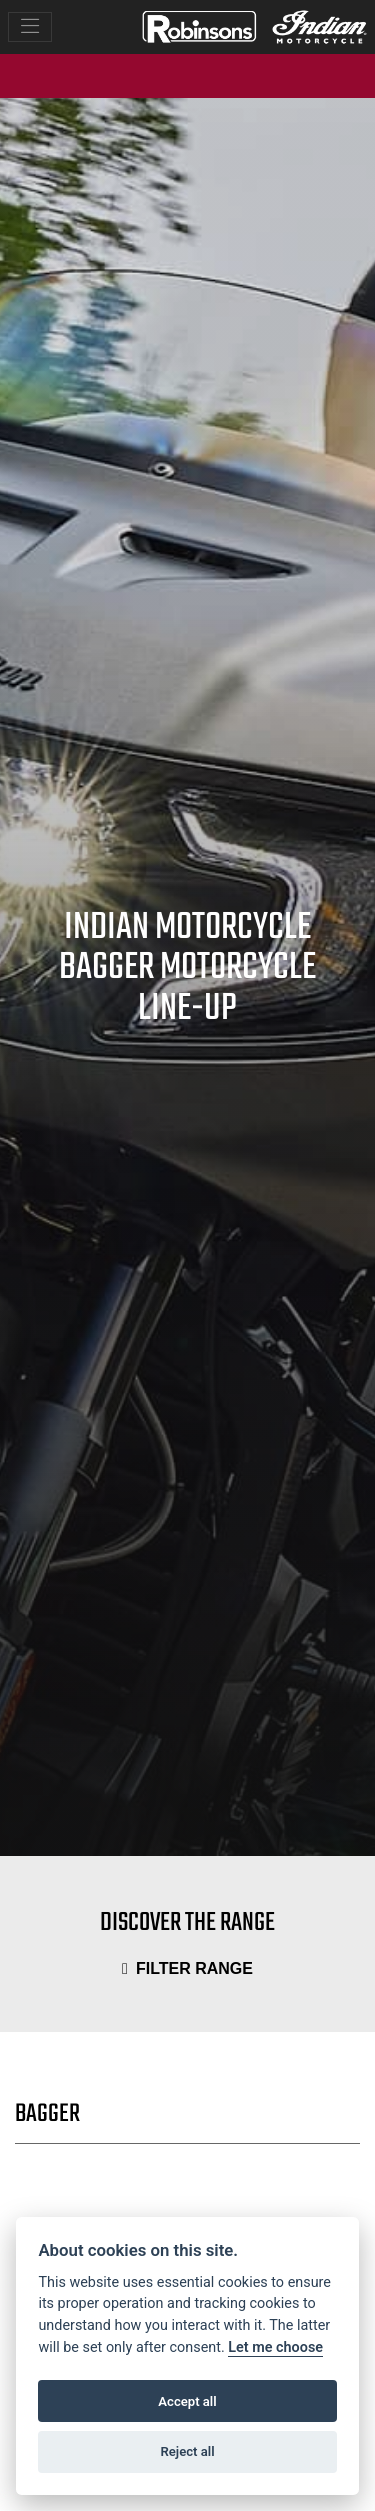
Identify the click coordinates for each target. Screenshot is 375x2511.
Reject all (187, 2451)
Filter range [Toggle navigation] (187, 1968)
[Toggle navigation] (30, 27)
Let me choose (275, 2347)
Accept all (187, 2401)
